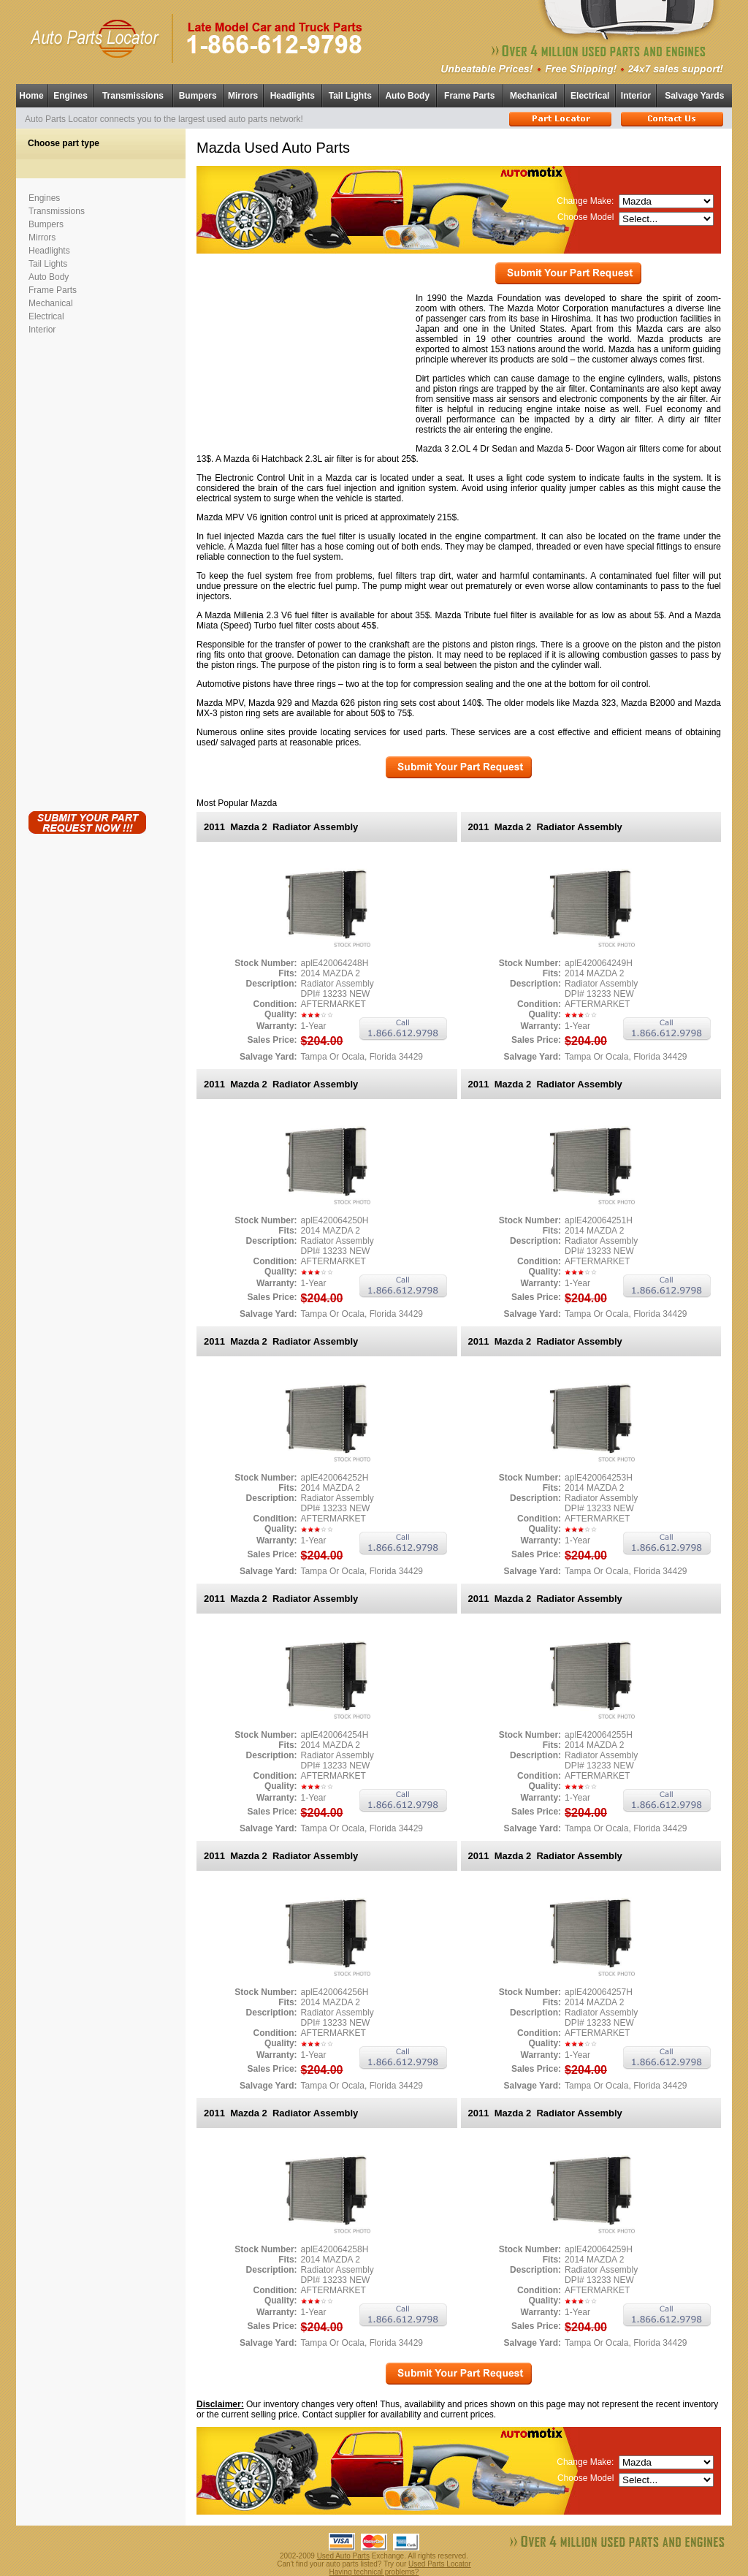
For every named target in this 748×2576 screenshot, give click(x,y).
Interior (636, 96)
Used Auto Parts (343, 2556)
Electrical (589, 96)
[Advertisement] (86, 570)
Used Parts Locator (439, 2564)
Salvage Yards (694, 96)
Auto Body (407, 96)
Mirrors (243, 96)
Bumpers (198, 96)
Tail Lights (350, 96)
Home (31, 96)
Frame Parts (469, 96)
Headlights (292, 96)
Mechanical (533, 96)
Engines (70, 96)
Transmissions (133, 96)
